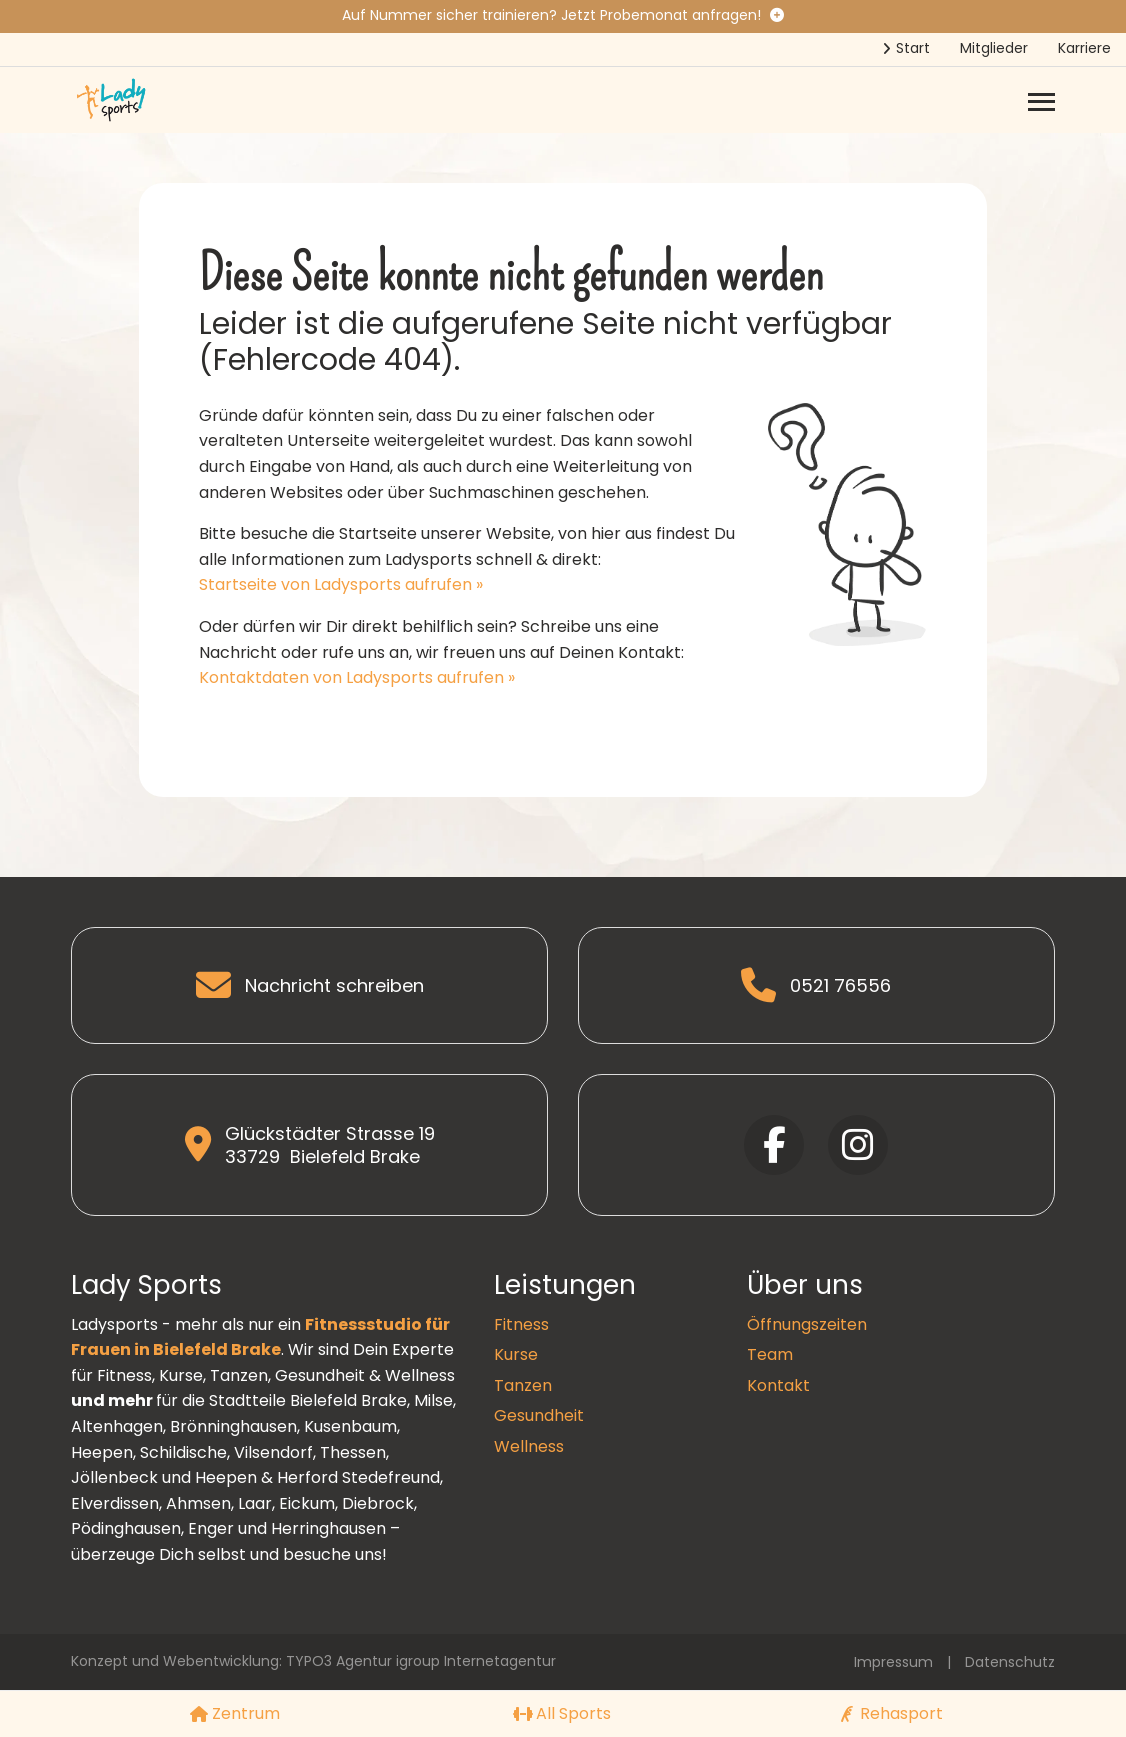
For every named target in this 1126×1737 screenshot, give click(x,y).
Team (770, 1354)
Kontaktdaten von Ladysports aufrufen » (357, 677)
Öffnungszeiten (807, 1324)
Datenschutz (1010, 1662)
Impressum (893, 1662)
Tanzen (523, 1385)
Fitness (521, 1324)
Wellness (529, 1446)
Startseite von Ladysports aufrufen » (341, 584)
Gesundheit (539, 1415)
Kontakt (778, 1385)
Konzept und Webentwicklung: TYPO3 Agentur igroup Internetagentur (313, 1661)
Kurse (516, 1354)
